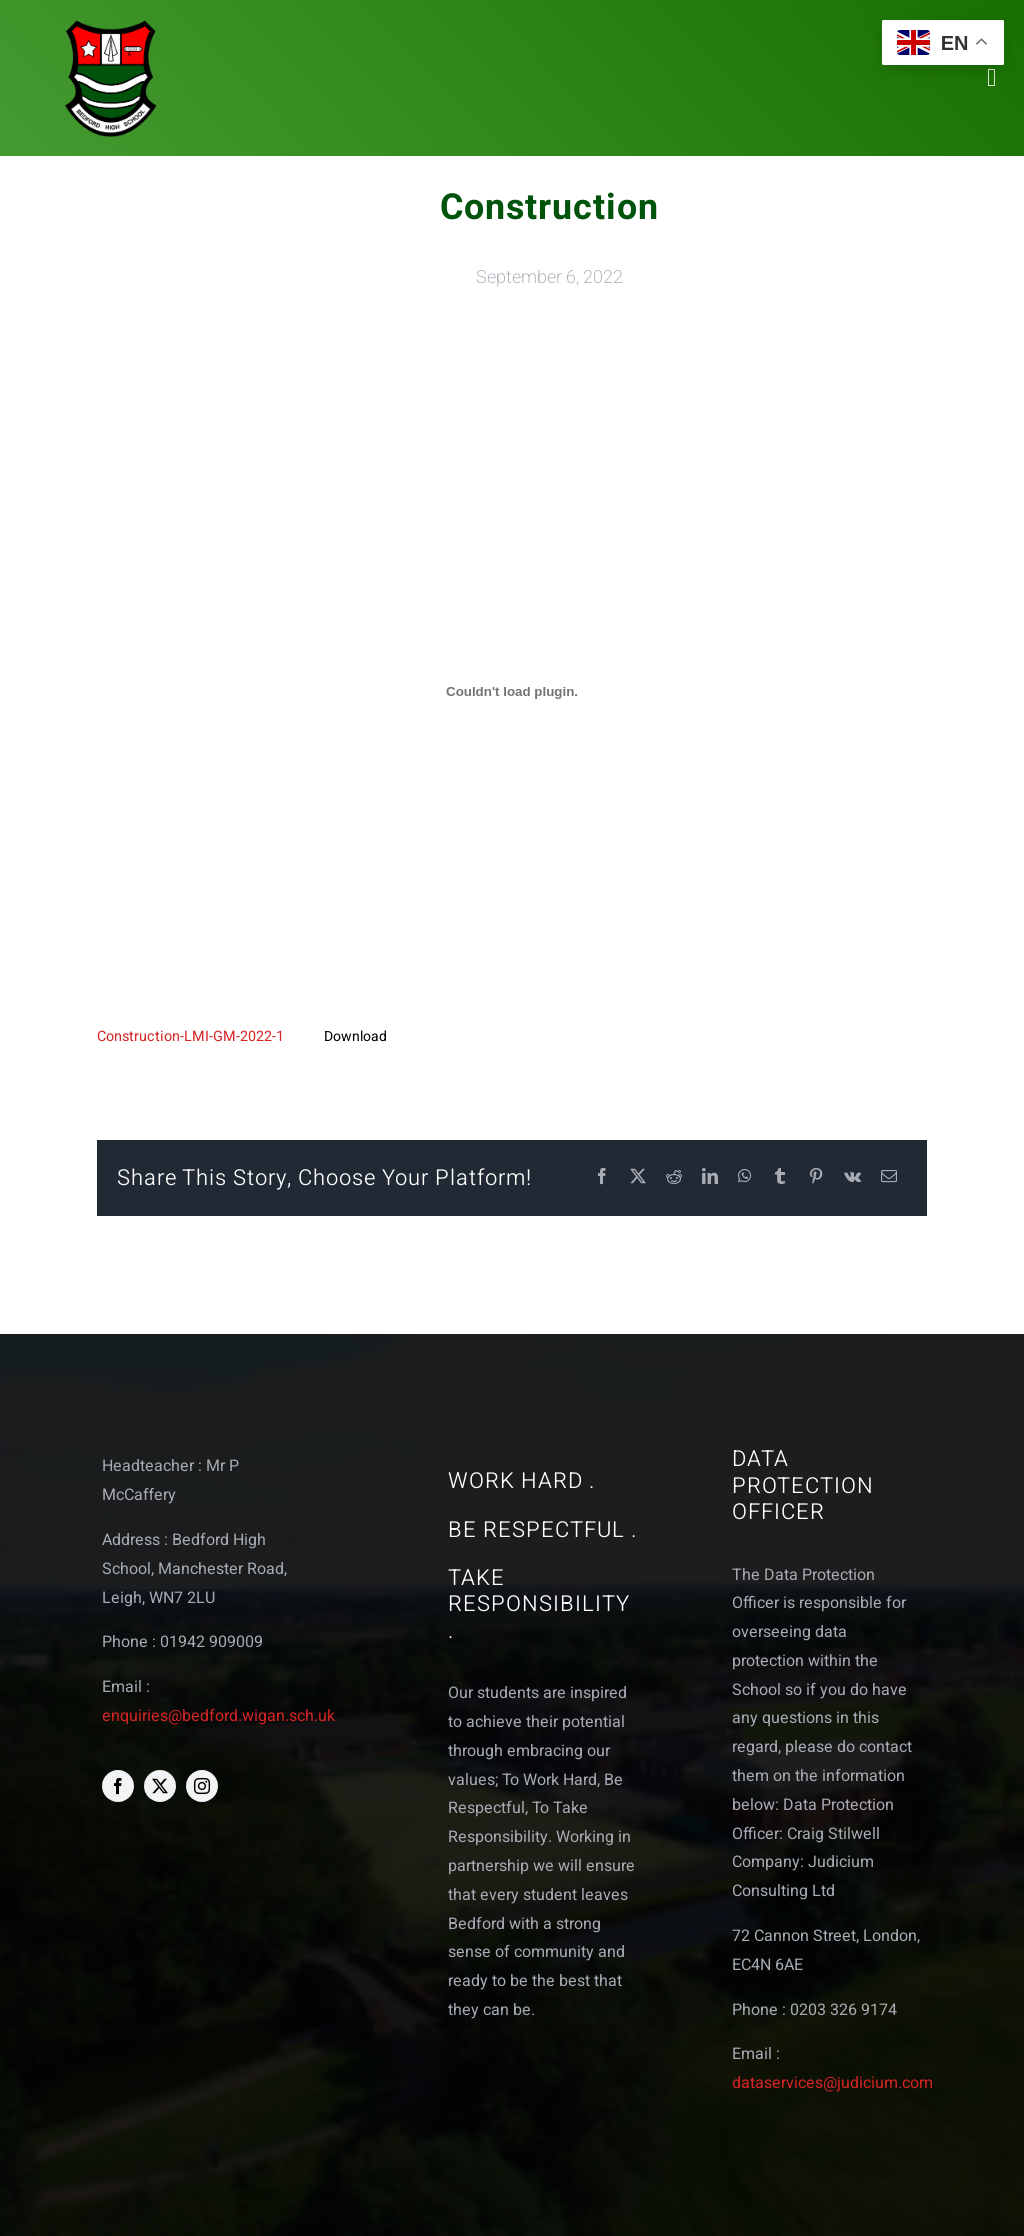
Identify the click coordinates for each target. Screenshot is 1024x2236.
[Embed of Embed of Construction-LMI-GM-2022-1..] (511, 692)
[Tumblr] (780, 1177)
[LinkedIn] (710, 1177)
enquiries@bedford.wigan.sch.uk (218, 1716)
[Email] (889, 1177)
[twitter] (160, 1786)
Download (355, 1036)
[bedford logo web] (111, 23)
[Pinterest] (816, 1177)
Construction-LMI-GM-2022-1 (190, 1036)
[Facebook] (602, 1177)
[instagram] (202, 1786)
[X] (638, 1177)
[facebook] (118, 1786)
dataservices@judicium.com (832, 2083)
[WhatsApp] (745, 1177)
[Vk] (852, 1177)
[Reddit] (674, 1177)
